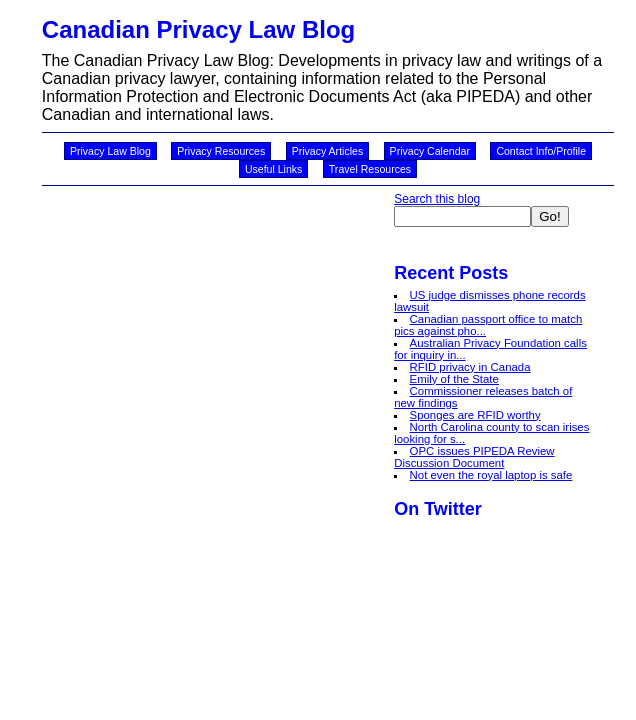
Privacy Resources (221, 151)
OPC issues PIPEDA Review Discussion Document (474, 457)
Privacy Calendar (430, 151)
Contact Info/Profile (541, 151)
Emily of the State (454, 379)
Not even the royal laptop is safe (491, 475)
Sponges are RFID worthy (475, 415)
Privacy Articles (328, 151)
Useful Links (273, 169)
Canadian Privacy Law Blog (198, 29)
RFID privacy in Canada (470, 367)
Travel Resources (370, 169)
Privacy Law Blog (110, 151)
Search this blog (437, 199)
